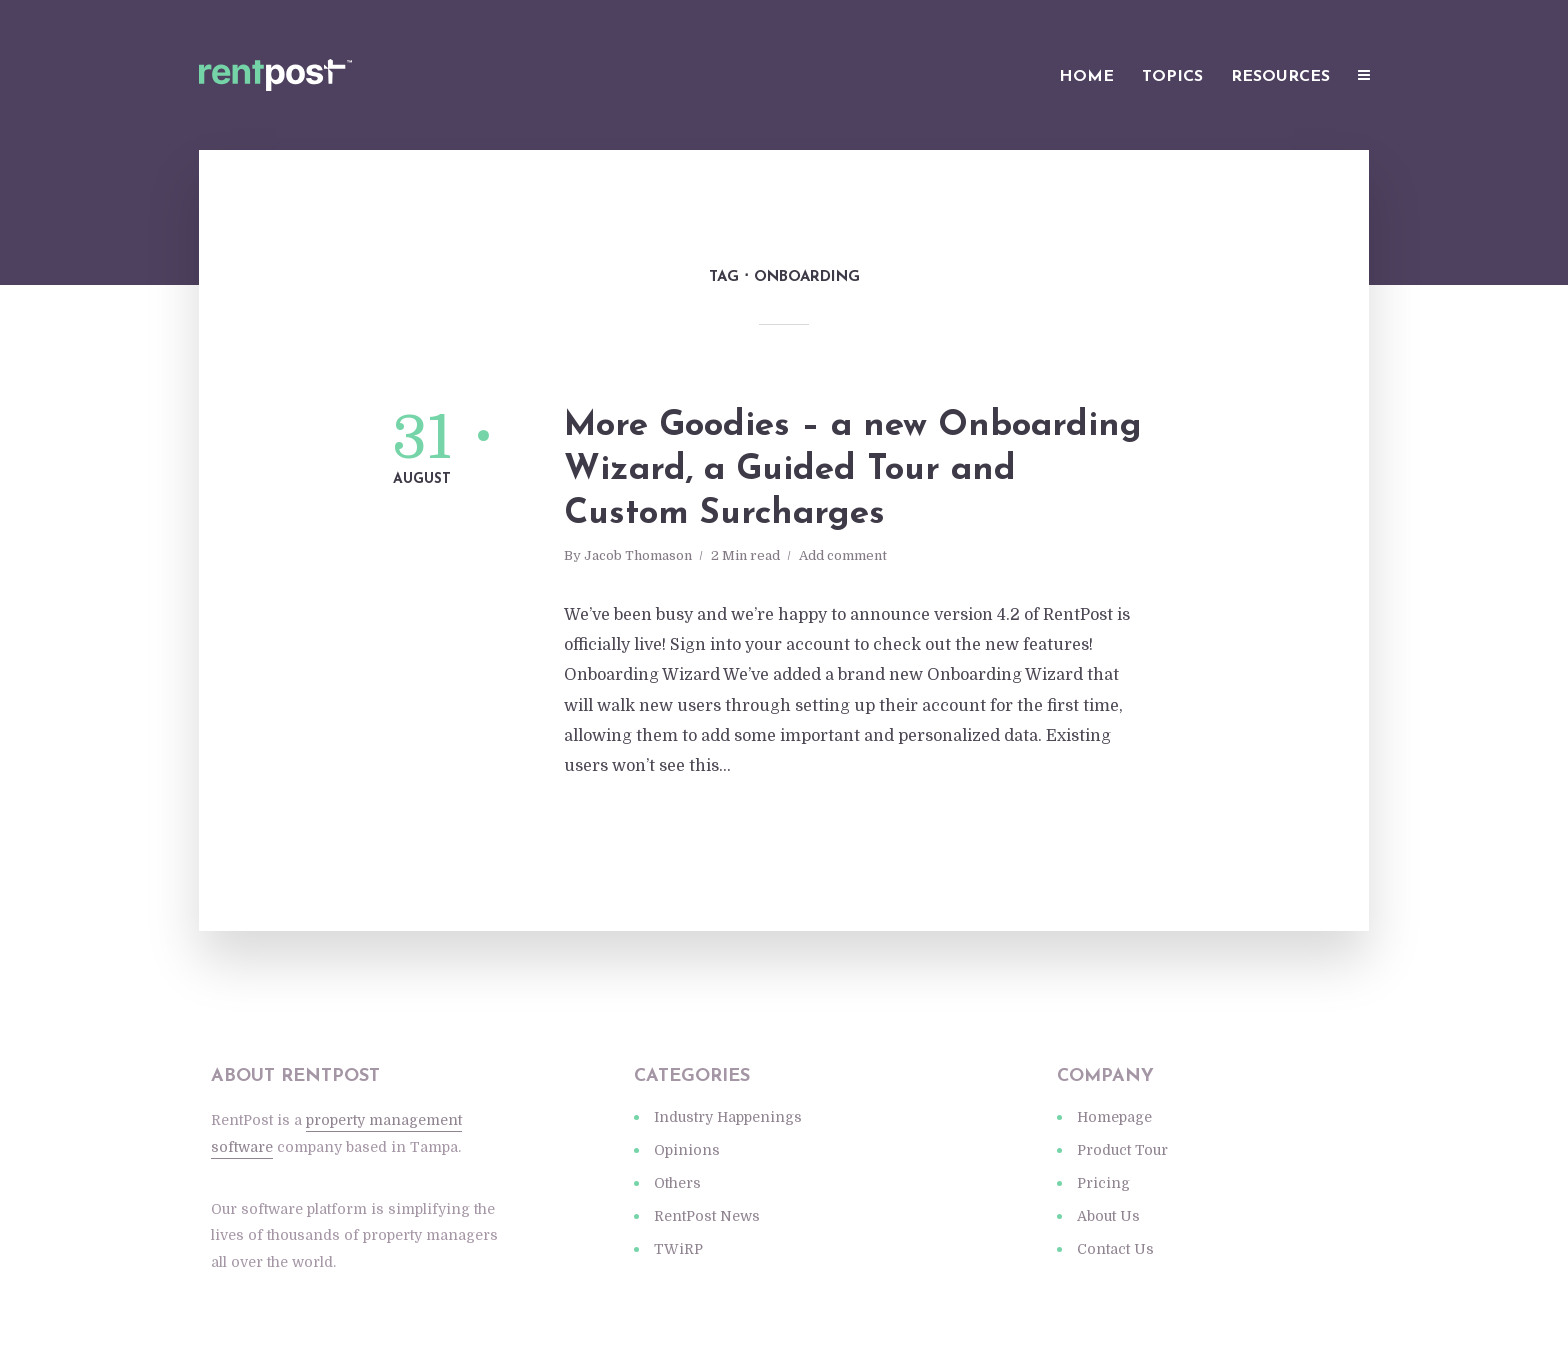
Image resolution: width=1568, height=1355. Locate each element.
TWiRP (678, 1249)
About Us (1108, 1216)
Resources (1280, 77)
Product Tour (1122, 1150)
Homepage (1114, 1117)
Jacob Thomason (638, 555)
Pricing (1103, 1183)
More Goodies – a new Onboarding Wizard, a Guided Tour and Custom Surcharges (853, 470)
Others (677, 1183)
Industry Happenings (728, 1117)
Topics (1172, 77)
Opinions (687, 1150)
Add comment (843, 555)
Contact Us (1115, 1249)
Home (1086, 77)
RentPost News (707, 1216)
